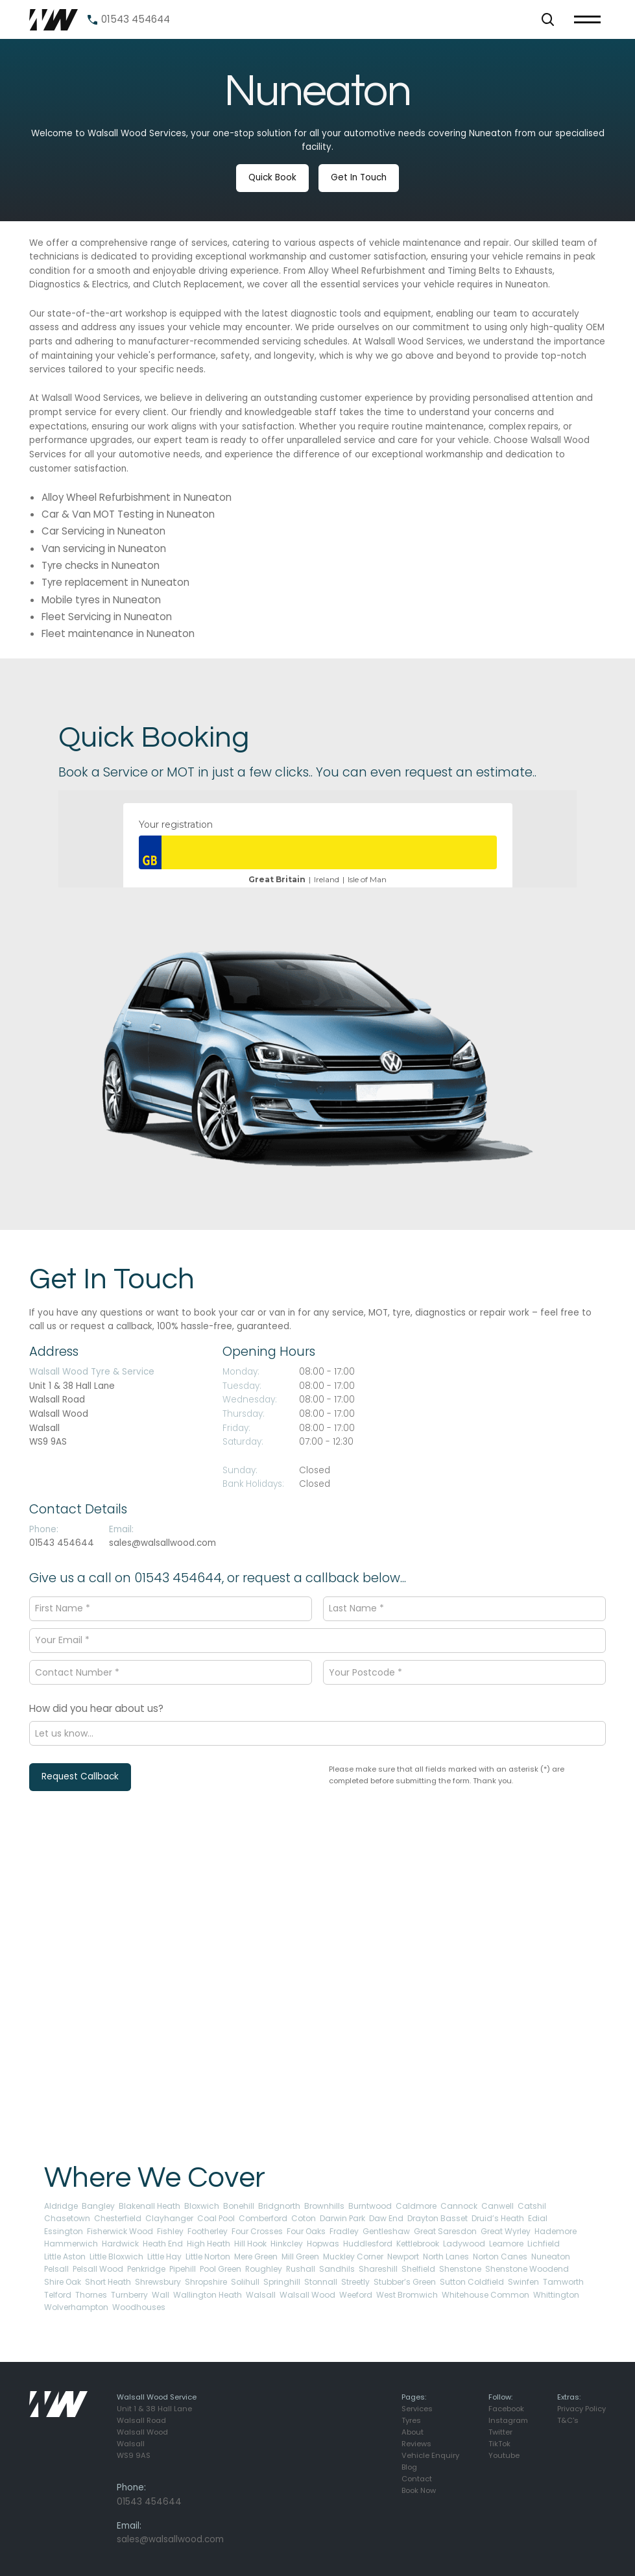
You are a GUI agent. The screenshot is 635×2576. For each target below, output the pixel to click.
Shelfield (418, 2268)
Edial (537, 2218)
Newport (403, 2256)
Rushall (300, 2268)
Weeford (355, 2294)
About (412, 2432)
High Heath (208, 2243)
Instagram (508, 2420)
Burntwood (370, 2205)
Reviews (416, 2443)
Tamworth (563, 2281)
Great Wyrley (506, 2231)
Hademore (555, 2231)
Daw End (386, 2218)
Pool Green (220, 2268)
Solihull (245, 2281)
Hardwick (120, 2243)
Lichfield (543, 2243)
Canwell (497, 2205)
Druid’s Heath (498, 2218)
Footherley (207, 2231)
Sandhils (337, 2268)
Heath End (163, 2243)
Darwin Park (342, 2218)
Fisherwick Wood (120, 2231)
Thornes (91, 2294)
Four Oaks (306, 2231)
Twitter (500, 2432)
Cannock (458, 2205)
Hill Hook (250, 2243)
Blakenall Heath (149, 2205)
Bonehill (238, 2205)
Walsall (261, 2294)
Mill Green (300, 2256)
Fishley (170, 2231)
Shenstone (460, 2268)
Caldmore (416, 2205)
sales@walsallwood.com (162, 1543)
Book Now (418, 2490)
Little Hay (164, 2256)
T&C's (568, 2420)
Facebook (506, 2408)
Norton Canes (500, 2256)
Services (417, 2408)
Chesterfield (117, 2218)
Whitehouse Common (485, 2294)
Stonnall (320, 2281)
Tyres (411, 2420)
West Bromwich (407, 2294)
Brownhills (324, 2205)
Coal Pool (216, 2218)
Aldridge (61, 2205)
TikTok (499, 2443)
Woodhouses (138, 2307)
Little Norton (208, 2256)
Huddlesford (367, 2243)
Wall (160, 2294)
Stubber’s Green (405, 2281)
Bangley (98, 2205)
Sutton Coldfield (472, 2281)
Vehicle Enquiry (430, 2455)
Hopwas (323, 2243)
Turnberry (129, 2294)
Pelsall (56, 2268)
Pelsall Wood (98, 2268)
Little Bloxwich (116, 2256)
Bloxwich (201, 2205)
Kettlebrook (417, 2243)
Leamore (506, 2243)
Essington (63, 2231)
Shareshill (378, 2268)
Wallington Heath (207, 2294)
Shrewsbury (158, 2281)
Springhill (281, 2281)
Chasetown (67, 2218)
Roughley (263, 2268)
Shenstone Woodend (527, 2268)
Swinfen (523, 2281)
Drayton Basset (437, 2218)
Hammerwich (71, 2243)
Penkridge (146, 2268)
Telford (57, 2294)
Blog (409, 2467)
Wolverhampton (76, 2307)
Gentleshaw (386, 2231)
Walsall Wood (307, 2294)
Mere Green (256, 2256)
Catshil (532, 2205)
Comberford (263, 2218)
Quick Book (272, 177)
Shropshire (206, 2281)
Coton (303, 2218)
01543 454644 (61, 1543)
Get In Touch (359, 177)
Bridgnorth (279, 2205)
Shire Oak (62, 2281)
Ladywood (464, 2243)
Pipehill (182, 2268)
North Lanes (446, 2256)
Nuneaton (550, 2256)
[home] (53, 19)
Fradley (344, 2231)
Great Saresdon (445, 2231)
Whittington (556, 2294)
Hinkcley (286, 2243)
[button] (548, 19)
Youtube (504, 2455)
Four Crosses (257, 2231)
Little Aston (65, 2256)
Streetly (355, 2281)
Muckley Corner (353, 2256)
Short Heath (108, 2281)
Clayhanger (169, 2218)
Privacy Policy (581, 2408)
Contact (416, 2479)
